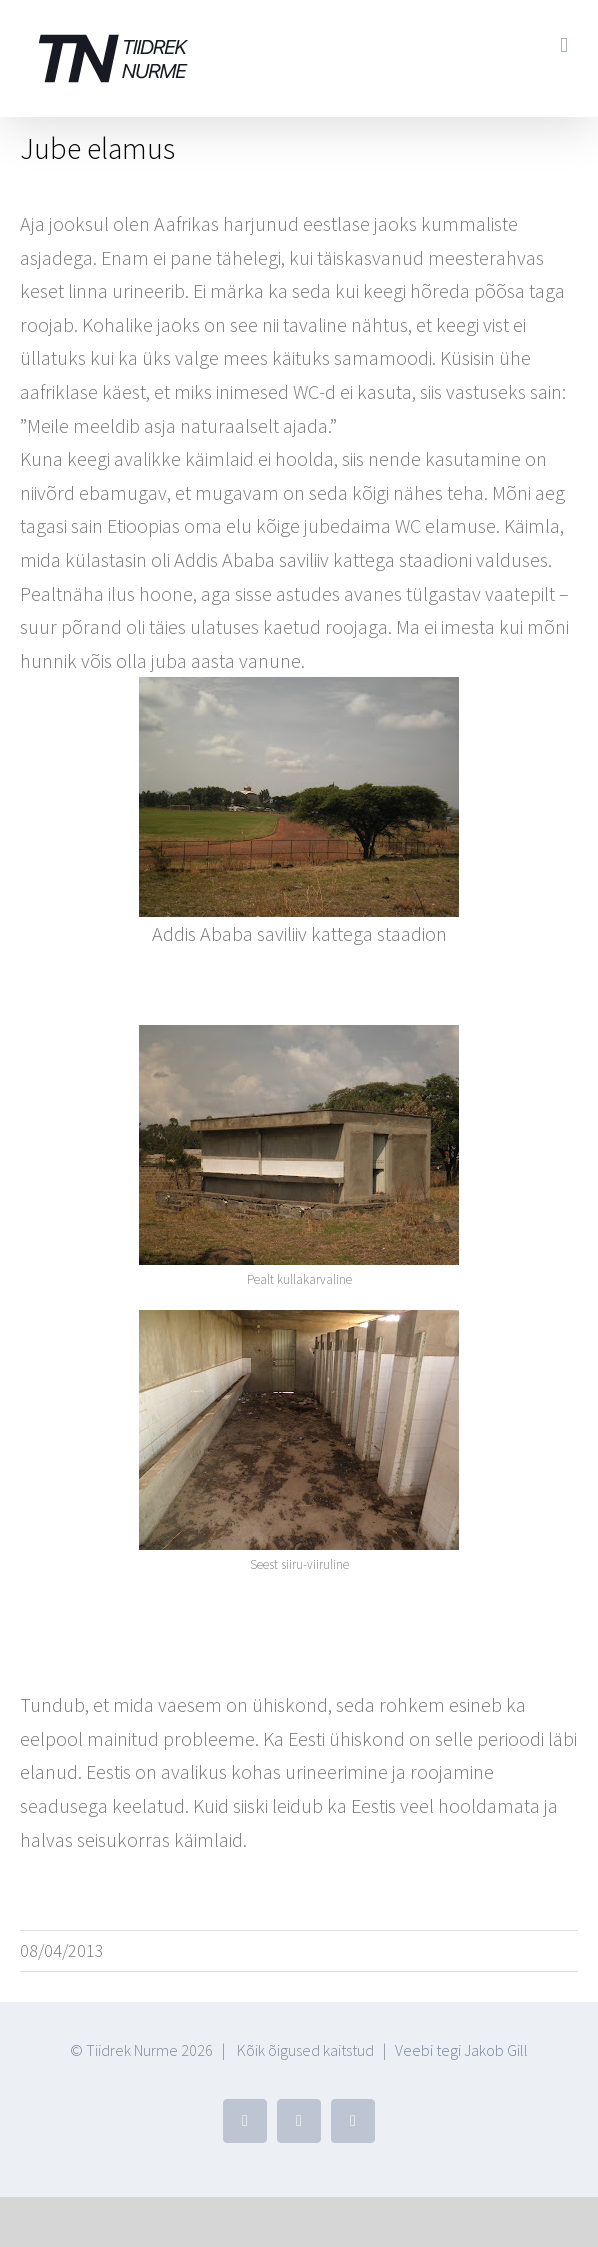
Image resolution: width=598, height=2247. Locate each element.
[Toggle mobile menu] (564, 45)
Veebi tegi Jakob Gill (461, 2050)
